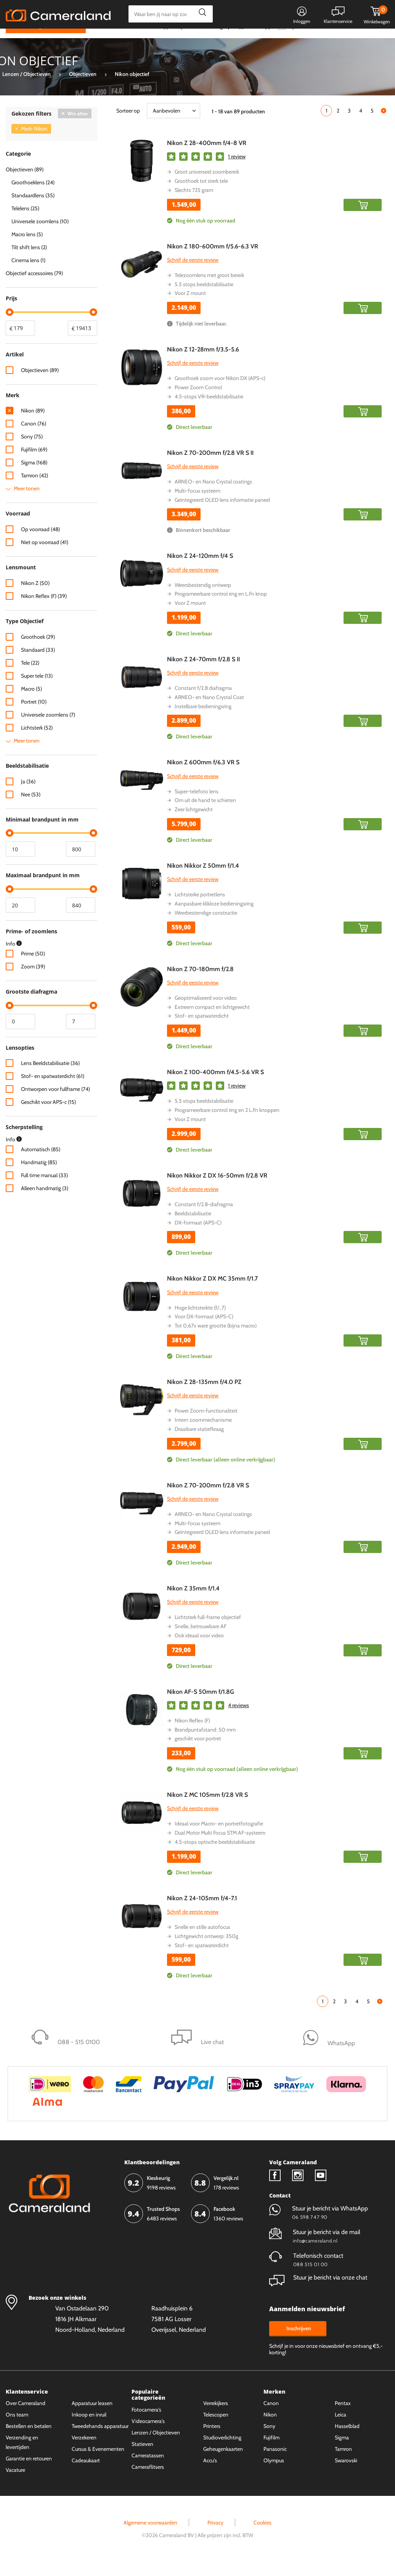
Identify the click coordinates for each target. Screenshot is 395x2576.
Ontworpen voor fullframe (55, 1103)
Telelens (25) (25, 222)
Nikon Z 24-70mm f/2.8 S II (203, 673)
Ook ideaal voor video (199, 1649)
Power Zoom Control (198, 402)
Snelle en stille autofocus (202, 1941)
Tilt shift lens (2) (29, 261)
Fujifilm (34, 464)
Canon (33, 438)
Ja (28, 796)
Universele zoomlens (48, 729)
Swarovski (346, 2474)
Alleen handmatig (44, 1202)
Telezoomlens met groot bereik (209, 289)
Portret (34, 716)
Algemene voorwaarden (150, 2537)
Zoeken (200, 14)
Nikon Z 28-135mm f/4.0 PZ (204, 1396)
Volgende (383, 125)
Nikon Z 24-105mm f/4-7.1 (202, 1912)
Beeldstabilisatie (193, 1227)
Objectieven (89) (24, 183)
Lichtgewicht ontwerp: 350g (206, 1950)
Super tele (37, 690)
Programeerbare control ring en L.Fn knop (221, 608)
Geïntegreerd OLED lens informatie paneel (222, 514)
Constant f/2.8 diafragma (203, 702)
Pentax (343, 2417)
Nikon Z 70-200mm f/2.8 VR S (208, 1499)
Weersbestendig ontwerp (203, 599)
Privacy (215, 2537)
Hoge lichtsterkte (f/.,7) (200, 1322)
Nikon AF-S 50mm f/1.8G (200, 1706)
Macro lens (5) (27, 248)
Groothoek (38, 651)
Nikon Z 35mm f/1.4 (193, 1602)
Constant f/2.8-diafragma (204, 1218)
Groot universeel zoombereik (207, 186)
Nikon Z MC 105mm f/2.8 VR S (207, 1809)
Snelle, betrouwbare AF (200, 1640)
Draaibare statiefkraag (199, 1443)
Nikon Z (35, 597)
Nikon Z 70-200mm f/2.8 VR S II (210, 467)
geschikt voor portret (198, 1753)
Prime (33, 968)
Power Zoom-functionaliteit (206, 1425)
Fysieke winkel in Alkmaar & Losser (329, 40)
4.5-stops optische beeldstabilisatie (215, 1856)
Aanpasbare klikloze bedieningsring (214, 918)
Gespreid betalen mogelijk (202, 40)
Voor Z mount (190, 307)
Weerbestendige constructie (206, 927)
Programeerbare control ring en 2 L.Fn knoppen (227, 1124)
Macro (31, 703)
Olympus (273, 2474)
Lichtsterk (37, 742)
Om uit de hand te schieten (205, 815)
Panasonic (275, 2463)
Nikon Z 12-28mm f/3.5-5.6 (203, 364)
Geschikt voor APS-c (48, 1116)
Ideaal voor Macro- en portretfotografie (219, 1838)
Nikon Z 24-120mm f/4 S (200, 570)
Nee (30, 809)
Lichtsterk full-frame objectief (208, 1632)
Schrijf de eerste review (192, 274)
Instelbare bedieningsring (203, 720)
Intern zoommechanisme (203, 1434)
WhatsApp (258, 40)
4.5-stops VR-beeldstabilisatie (209, 411)
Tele (30, 677)
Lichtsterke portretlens (200, 909)
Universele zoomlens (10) (40, 235)
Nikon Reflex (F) (192, 1735)
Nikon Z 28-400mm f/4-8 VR (206, 157)
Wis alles (77, 128)
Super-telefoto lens (196, 805)
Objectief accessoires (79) (34, 287)
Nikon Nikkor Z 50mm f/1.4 (203, 880)
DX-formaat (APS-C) (198, 1237)
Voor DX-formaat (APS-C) (204, 1331)
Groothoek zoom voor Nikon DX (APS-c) (220, 393)
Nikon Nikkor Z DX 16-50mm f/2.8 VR (217, 1190)
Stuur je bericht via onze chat (318, 2292)
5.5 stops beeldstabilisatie (204, 298)
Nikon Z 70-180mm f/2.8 (200, 983)
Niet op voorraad (44, 557)
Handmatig (39, 1176)
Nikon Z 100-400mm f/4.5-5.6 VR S (215, 1087)
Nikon (33, 425)
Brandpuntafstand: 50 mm (205, 1744)
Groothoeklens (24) (33, 196)
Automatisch (40, 1163)
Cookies (262, 2537)
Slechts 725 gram (194, 204)
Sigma (34, 477)
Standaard (38, 664)
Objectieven (40, 384)
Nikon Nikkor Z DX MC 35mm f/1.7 (212, 1293)
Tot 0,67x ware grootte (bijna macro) (216, 1340)
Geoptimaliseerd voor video (206, 1012)
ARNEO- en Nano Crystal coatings (213, 496)
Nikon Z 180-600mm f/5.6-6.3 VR (212, 260)
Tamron (34, 490)
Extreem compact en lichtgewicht (212, 1021)
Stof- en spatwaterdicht (202, 1030)
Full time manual (44, 1189)
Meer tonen (27, 503)
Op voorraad (40, 544)
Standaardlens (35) (33, 209)
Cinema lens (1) (28, 274)
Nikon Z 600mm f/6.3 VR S (203, 777)
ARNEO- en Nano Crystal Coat (209, 711)
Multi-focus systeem (197, 505)
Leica (340, 2429)
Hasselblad (347, 2440)
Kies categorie (33, 39)
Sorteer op (128, 125)
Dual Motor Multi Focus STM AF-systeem (220, 1847)
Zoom (33, 981)
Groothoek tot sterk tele (201, 195)
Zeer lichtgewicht (194, 824)
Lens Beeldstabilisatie (50, 1078)
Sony (32, 451)
